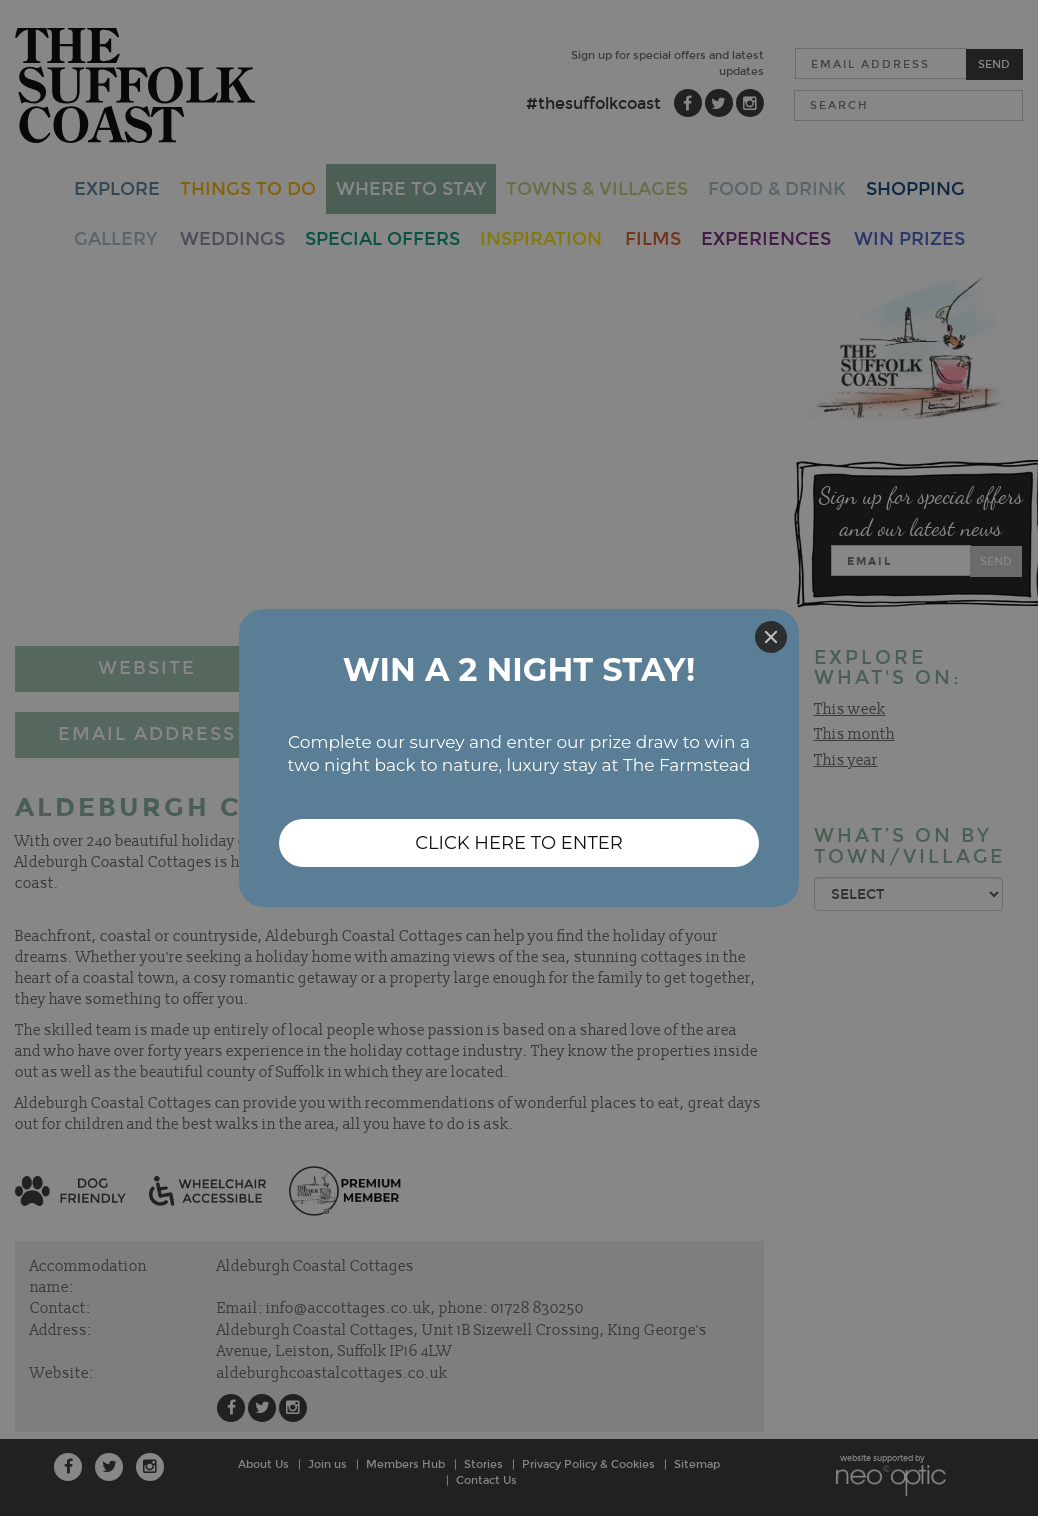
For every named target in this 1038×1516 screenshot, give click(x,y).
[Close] (771, 637)
